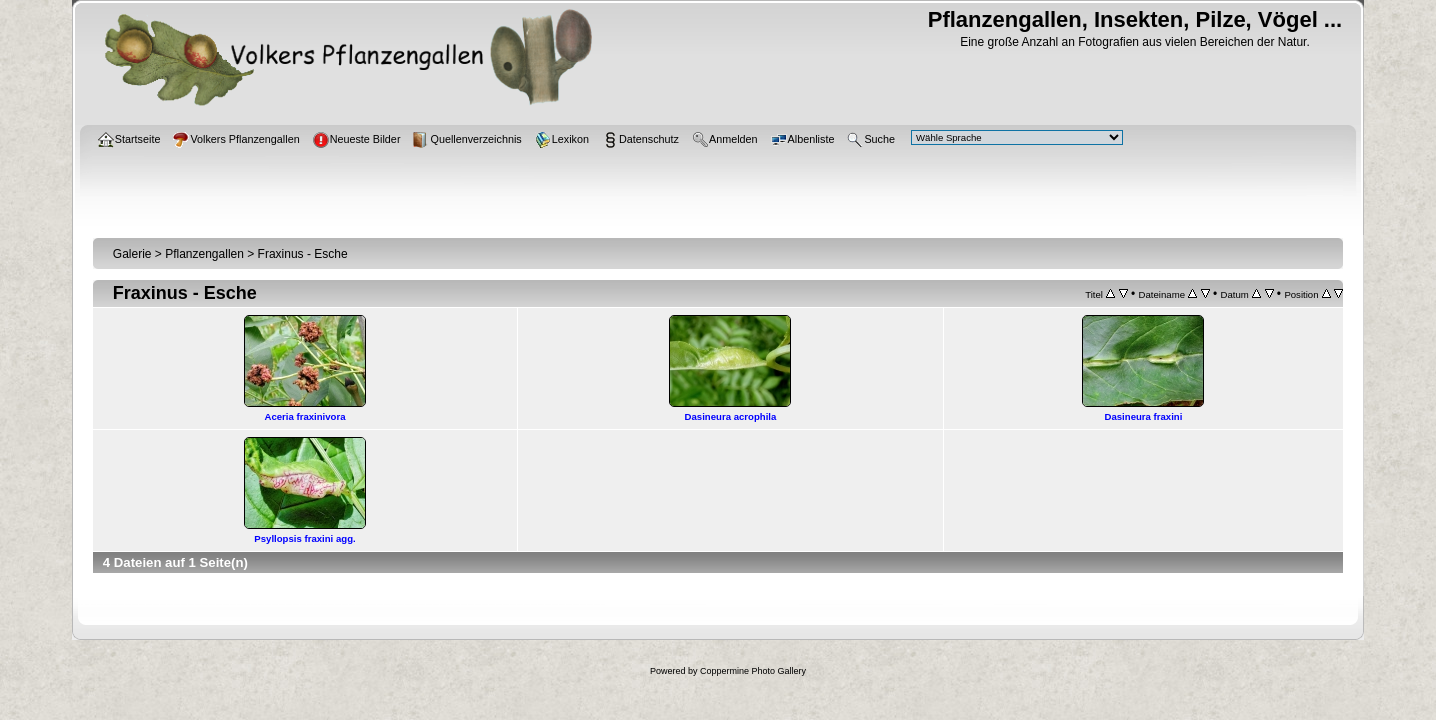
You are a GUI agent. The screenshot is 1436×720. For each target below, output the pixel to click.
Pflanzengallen (204, 254)
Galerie (132, 254)
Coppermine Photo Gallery (753, 671)
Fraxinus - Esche (303, 254)
